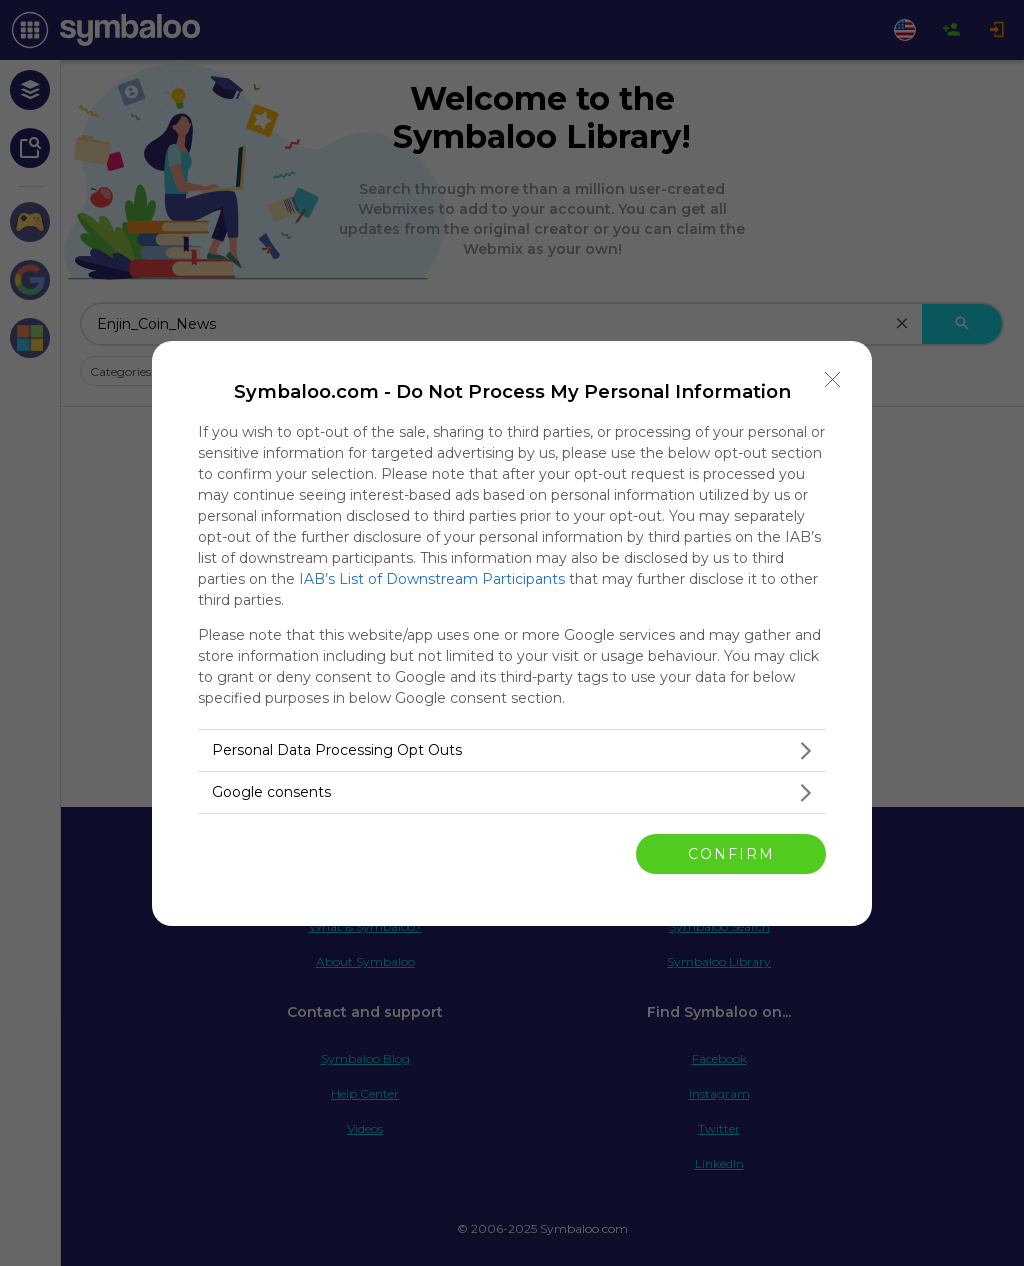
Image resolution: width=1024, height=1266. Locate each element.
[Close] (833, 380)
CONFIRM (731, 853)
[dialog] (512, 633)
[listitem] (512, 750)
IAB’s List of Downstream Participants (432, 579)
